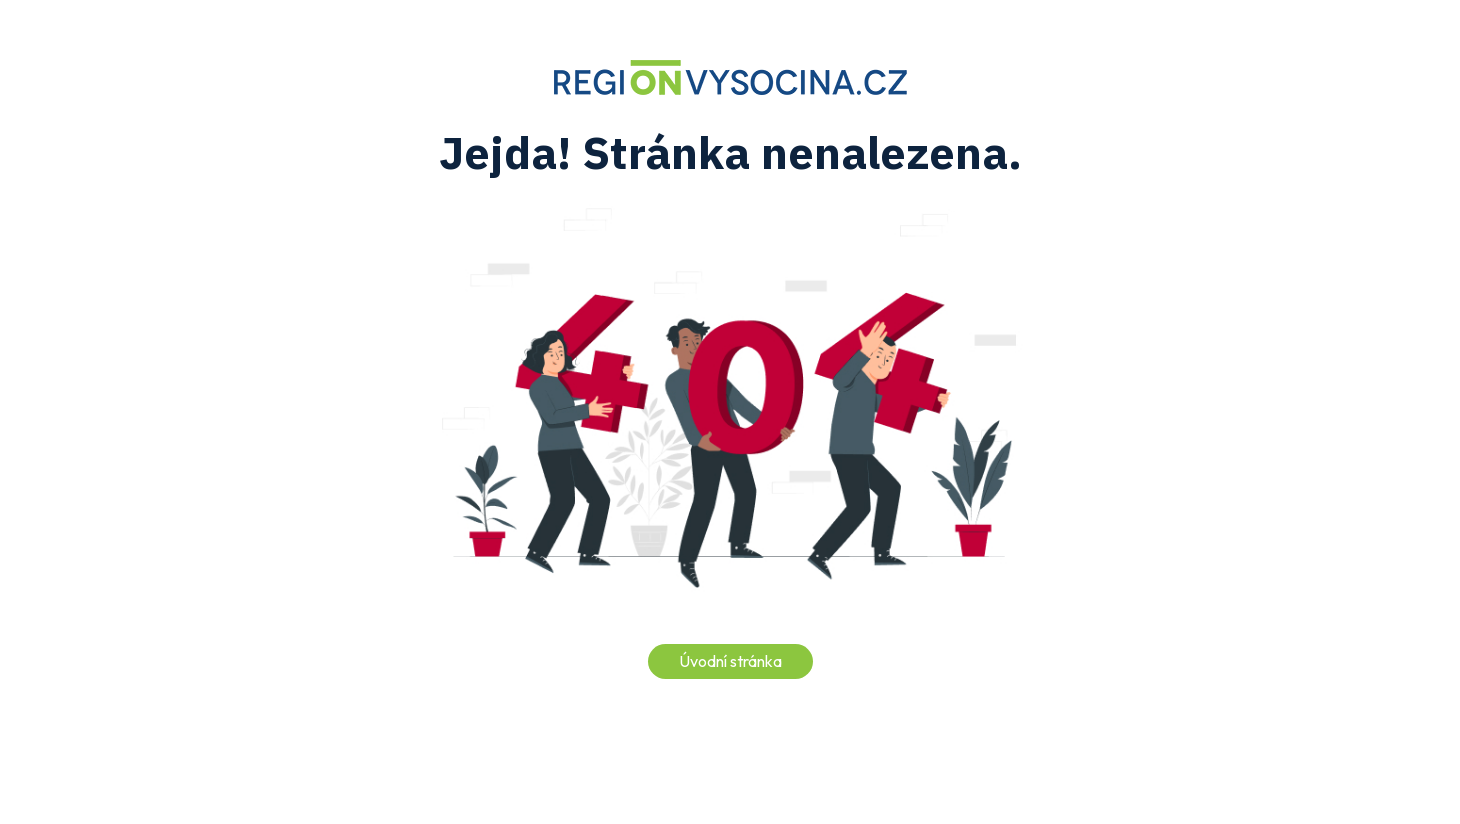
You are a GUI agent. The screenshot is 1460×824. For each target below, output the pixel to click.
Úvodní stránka (730, 661)
